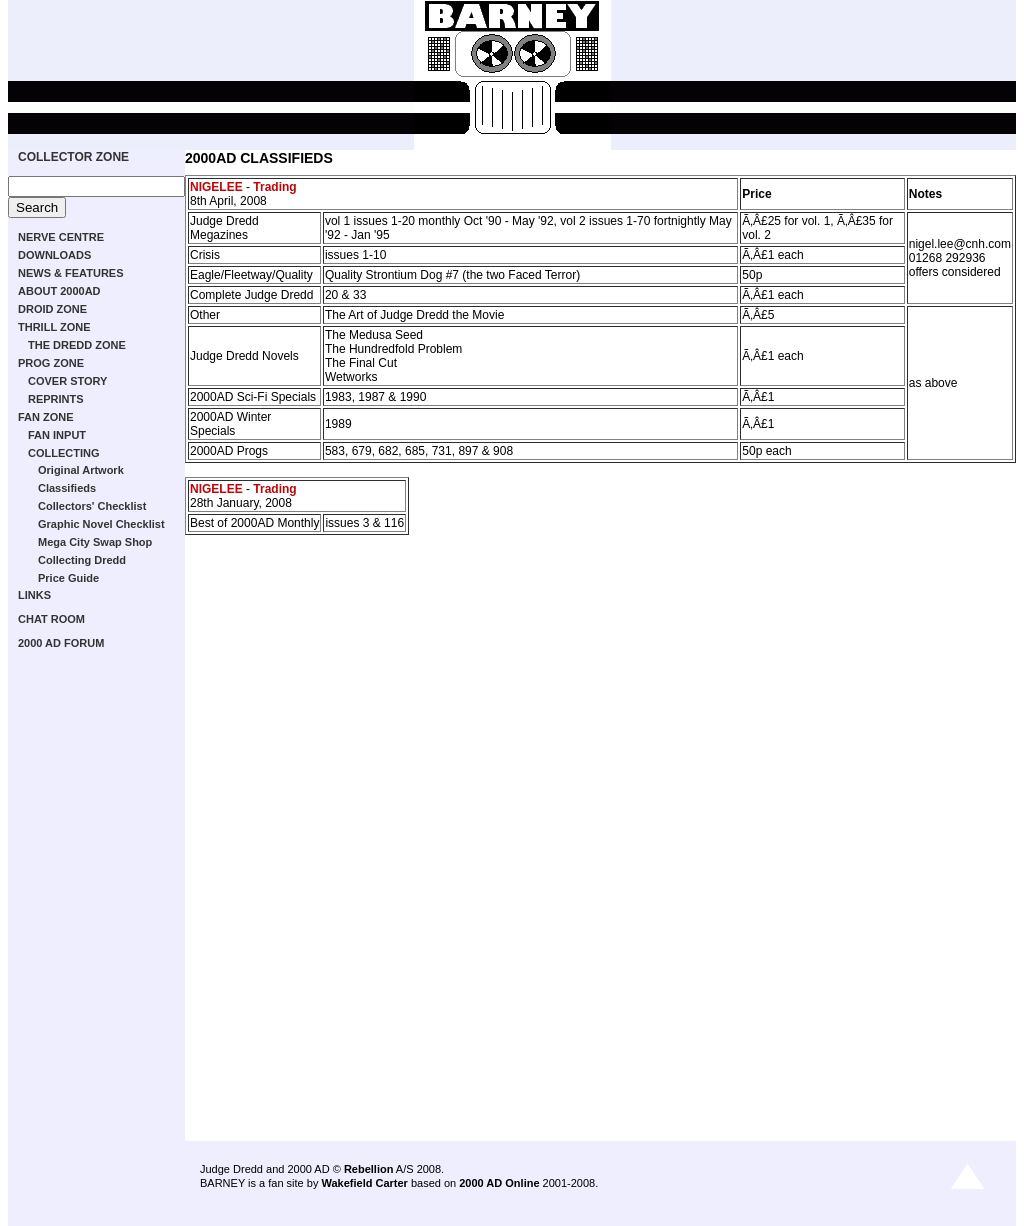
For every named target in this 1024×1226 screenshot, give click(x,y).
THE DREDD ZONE (77, 345)
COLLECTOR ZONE (73, 157)
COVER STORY (67, 381)
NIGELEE (216, 187)
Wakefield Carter (364, 1183)
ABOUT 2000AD (59, 291)
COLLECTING (64, 453)
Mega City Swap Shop (95, 542)
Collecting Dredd (82, 560)
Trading (274, 187)
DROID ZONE (52, 309)
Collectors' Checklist (92, 506)
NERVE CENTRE (61, 237)
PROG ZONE (51, 363)
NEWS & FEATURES (71, 273)
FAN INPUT (57, 435)
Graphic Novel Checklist (101, 524)
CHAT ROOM (51, 619)
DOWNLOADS (54, 255)
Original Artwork (81, 470)
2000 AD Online (499, 1183)
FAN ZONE (46, 417)
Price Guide (68, 578)
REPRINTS (56, 399)
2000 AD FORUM (61, 643)
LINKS (34, 595)
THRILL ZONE (54, 327)
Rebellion (369, 1169)
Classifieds (67, 488)
